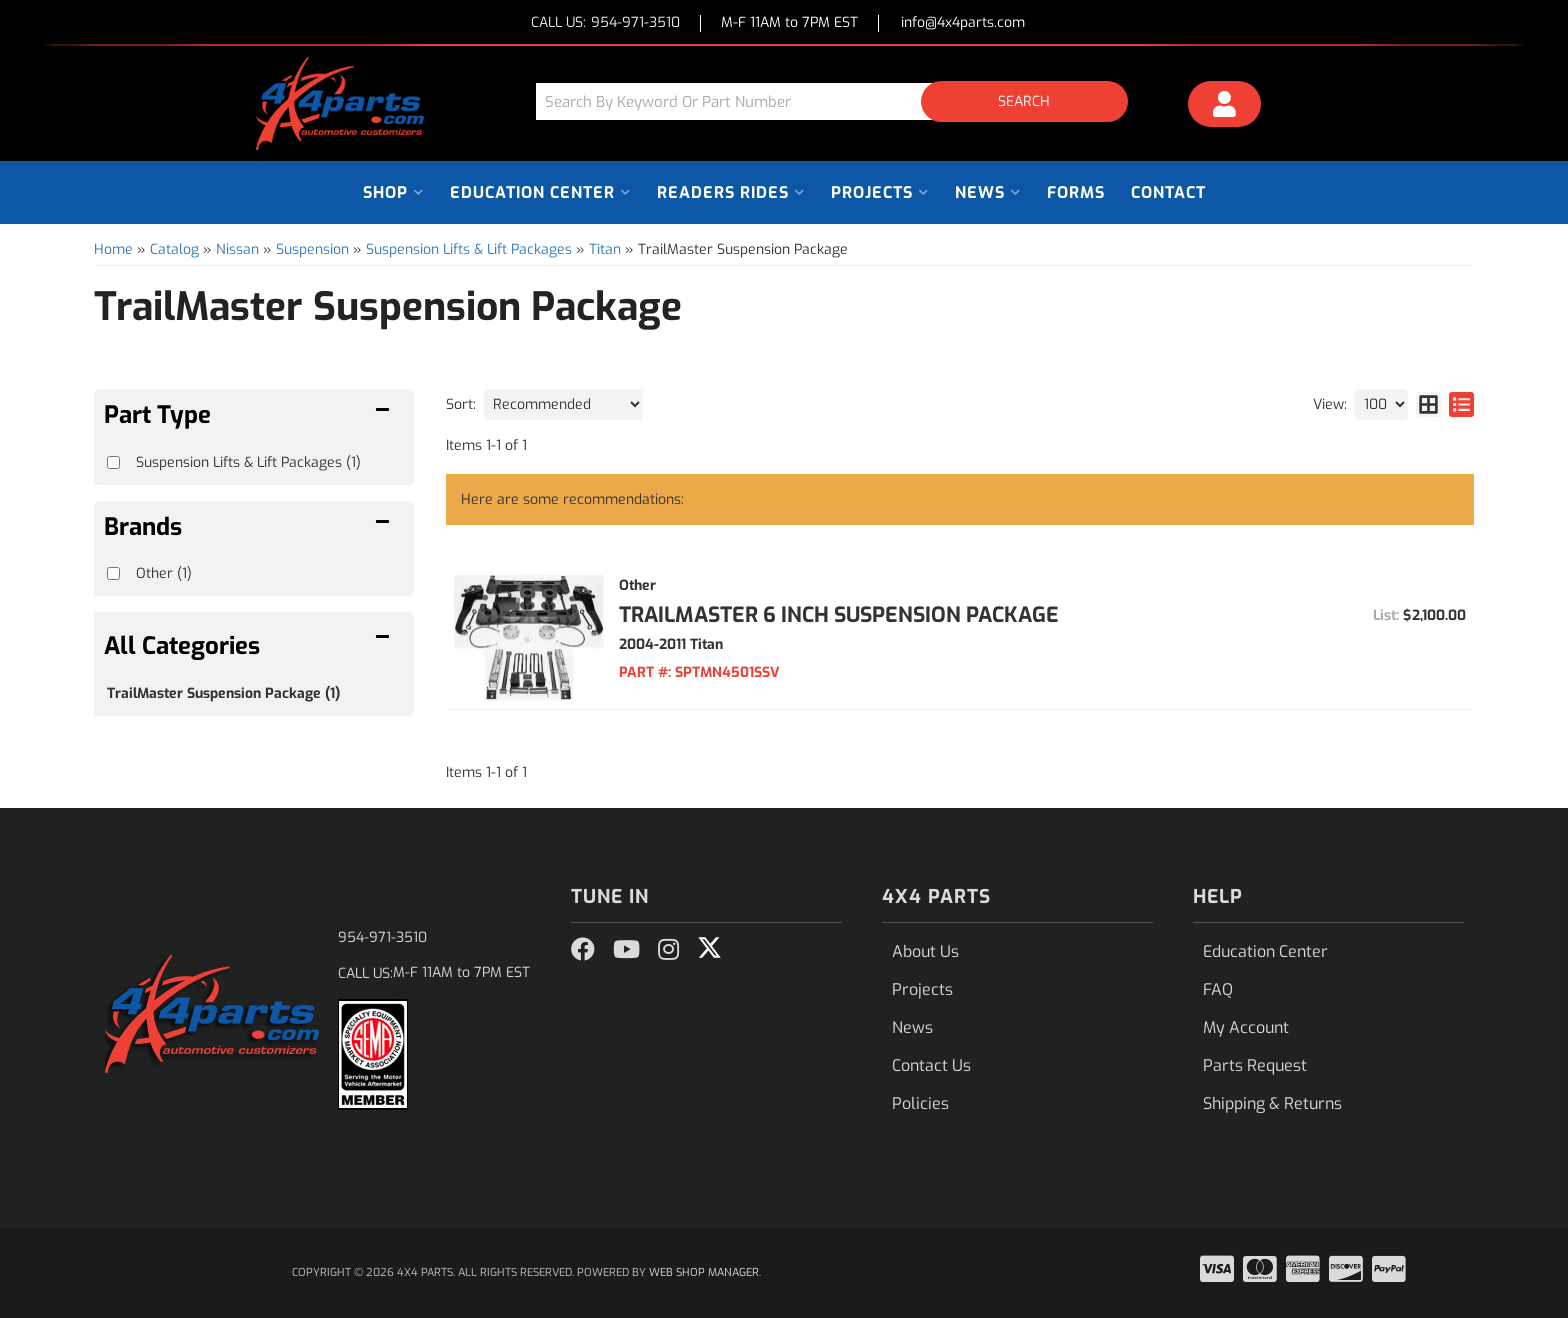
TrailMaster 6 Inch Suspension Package (839, 615)
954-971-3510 (382, 937)
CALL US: (605, 23)
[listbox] (563, 404)
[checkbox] (113, 573)
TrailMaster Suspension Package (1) (223, 693)
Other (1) (164, 573)
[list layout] (1461, 404)
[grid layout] (1428, 404)
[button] (839, 101)
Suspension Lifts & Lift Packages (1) (248, 462)
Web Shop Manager (704, 1272)
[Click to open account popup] (1225, 107)
